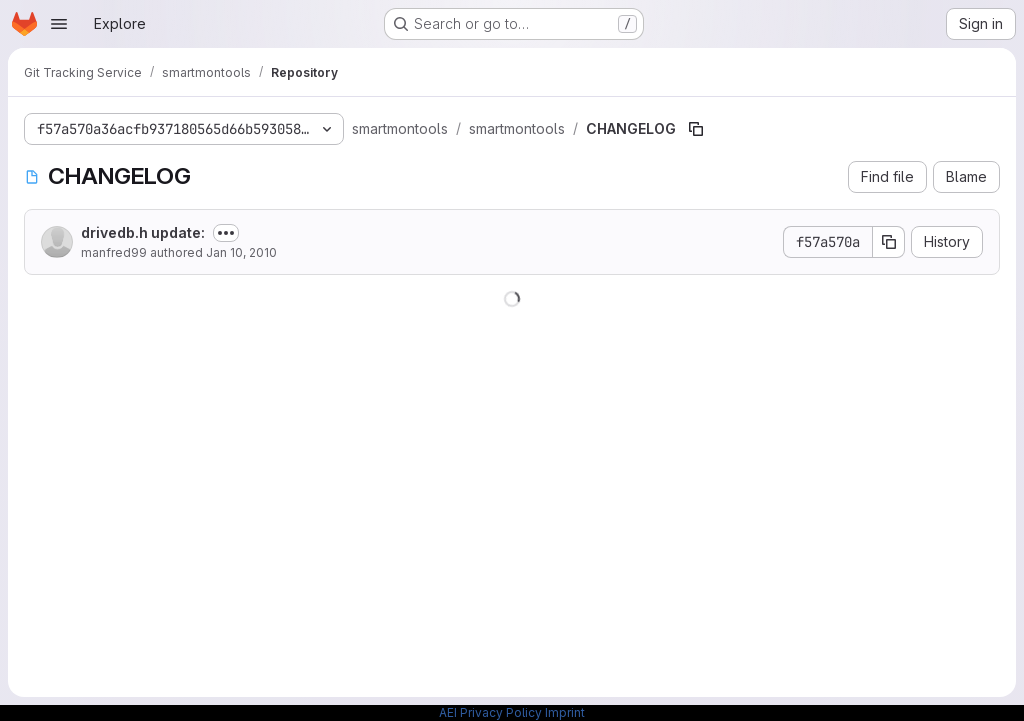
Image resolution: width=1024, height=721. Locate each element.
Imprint (565, 712)
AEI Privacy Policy (490, 712)
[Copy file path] (696, 129)
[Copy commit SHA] (889, 242)
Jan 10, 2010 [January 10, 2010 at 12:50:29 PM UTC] (241, 252)
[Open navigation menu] (59, 24)
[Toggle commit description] (226, 233)
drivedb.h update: (143, 232)
